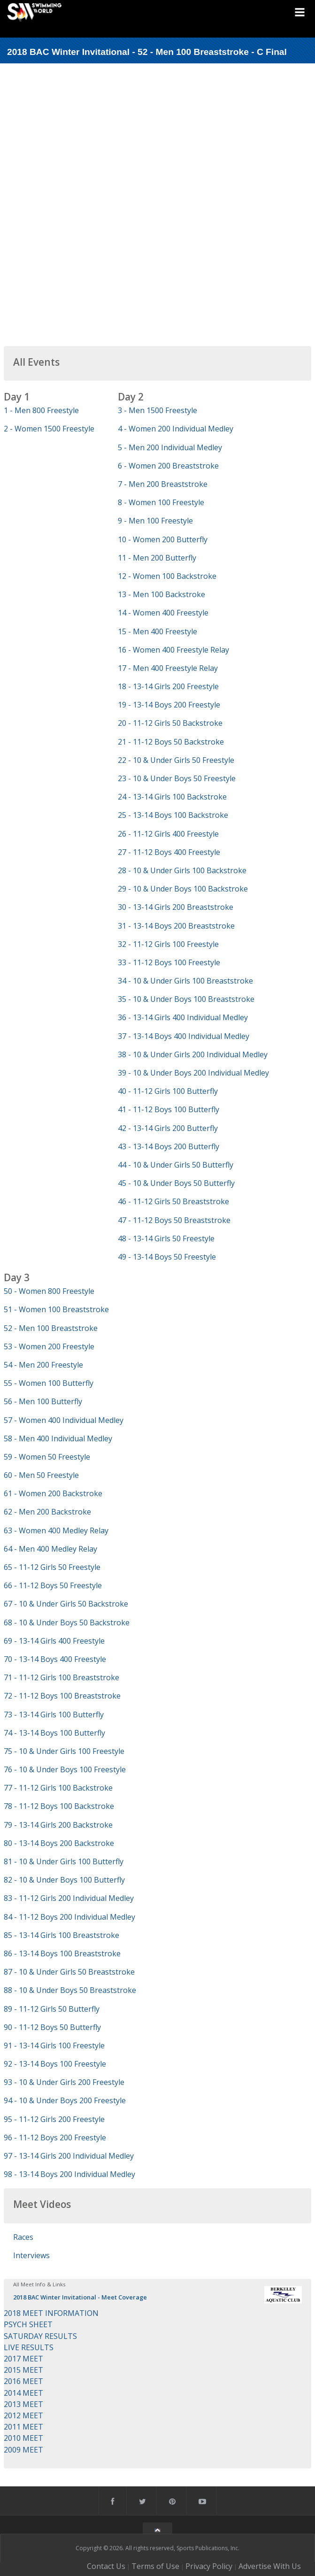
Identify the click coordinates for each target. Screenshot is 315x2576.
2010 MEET (23, 2438)
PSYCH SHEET (28, 2324)
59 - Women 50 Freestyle (47, 1457)
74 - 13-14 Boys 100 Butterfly (54, 1733)
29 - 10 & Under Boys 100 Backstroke (183, 889)
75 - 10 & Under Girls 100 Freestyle (64, 1751)
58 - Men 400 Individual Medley (58, 1438)
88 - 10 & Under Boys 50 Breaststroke (70, 1990)
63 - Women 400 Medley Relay (56, 1530)
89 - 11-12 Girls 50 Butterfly (52, 2009)
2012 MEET (23, 2415)
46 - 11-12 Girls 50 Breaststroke (173, 1201)
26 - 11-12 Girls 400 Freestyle (168, 834)
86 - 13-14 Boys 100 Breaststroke (62, 1953)
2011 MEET (23, 2427)
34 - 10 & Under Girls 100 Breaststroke (185, 981)
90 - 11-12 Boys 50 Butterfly (52, 2027)
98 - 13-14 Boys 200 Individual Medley (69, 2174)
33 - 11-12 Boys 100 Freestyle (169, 962)
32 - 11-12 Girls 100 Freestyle (168, 944)
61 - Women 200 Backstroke (53, 1493)
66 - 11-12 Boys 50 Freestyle (53, 1585)
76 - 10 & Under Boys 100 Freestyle (65, 1769)
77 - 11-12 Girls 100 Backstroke (58, 1788)
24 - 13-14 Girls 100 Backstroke (172, 797)
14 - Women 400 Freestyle (163, 612)
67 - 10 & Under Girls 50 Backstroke (66, 1604)
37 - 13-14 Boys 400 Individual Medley (183, 1036)
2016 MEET (23, 2381)
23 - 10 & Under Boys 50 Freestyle (177, 778)
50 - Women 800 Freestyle (49, 1291)
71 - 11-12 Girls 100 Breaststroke (61, 1677)
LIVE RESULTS (29, 2347)
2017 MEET (23, 2358)
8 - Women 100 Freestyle (161, 502)
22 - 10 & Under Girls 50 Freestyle (176, 760)
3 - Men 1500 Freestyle (157, 410)
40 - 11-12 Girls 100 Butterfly (168, 1091)
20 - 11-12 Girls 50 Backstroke (170, 723)
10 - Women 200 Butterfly (162, 539)
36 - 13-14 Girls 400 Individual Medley (183, 1017)
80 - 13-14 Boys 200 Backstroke (59, 1843)
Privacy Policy (208, 2566)
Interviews (31, 2255)
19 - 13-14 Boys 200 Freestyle (169, 705)
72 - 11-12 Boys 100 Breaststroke (62, 1696)
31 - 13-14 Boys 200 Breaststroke (176, 926)
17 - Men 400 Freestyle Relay (168, 668)
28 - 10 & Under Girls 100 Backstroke (182, 870)
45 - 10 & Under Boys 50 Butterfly (176, 1183)
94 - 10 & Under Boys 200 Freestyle (65, 2100)
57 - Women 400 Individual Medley (63, 1420)
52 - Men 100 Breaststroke (51, 1328)
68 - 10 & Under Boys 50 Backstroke (67, 1622)
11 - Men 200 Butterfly (157, 558)
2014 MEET (23, 2393)
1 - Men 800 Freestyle (41, 410)
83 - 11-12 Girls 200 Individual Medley (69, 1898)
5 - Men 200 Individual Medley (170, 447)
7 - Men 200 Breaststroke (162, 484)
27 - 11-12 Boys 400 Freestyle (169, 852)
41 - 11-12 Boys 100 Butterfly (168, 1109)
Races (23, 2237)
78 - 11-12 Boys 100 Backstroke (59, 1806)
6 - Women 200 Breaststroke (168, 466)
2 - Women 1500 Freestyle (49, 428)
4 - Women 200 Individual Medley (175, 428)
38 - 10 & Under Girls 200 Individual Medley (193, 1054)
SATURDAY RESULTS (40, 2336)
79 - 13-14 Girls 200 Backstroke (58, 1825)
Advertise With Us (269, 2566)
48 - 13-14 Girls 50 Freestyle (166, 1238)
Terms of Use (155, 2566)
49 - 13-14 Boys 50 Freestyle (167, 1257)
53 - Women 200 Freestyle (49, 1346)
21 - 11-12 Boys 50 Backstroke (171, 742)
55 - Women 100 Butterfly (48, 1383)
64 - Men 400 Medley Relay (50, 1549)
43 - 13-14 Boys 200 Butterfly (168, 1146)
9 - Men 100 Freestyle (155, 520)
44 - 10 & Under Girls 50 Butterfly (175, 1165)
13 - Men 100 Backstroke (161, 594)
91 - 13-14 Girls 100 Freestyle (54, 2045)
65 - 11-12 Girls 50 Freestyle (52, 1567)
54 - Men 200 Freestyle (43, 1365)
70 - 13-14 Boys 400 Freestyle (55, 1659)
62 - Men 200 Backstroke (47, 1512)
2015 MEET (23, 2370)
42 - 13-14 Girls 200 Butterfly (168, 1128)
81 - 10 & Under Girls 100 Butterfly (63, 1861)
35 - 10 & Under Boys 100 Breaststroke (186, 999)
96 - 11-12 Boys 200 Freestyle (55, 2137)
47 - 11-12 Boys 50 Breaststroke (174, 1220)
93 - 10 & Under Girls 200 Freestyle (64, 2082)
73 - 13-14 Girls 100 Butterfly (54, 1714)
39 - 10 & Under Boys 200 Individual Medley (193, 1073)
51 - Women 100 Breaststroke (56, 1309)
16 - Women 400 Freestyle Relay (173, 650)
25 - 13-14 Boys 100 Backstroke (173, 815)
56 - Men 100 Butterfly (43, 1401)
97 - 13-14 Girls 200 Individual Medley (69, 2156)
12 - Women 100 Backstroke (167, 576)
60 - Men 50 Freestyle (41, 1475)
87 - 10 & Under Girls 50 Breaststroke (69, 1972)
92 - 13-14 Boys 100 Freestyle (55, 2064)
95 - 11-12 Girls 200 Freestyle (54, 2119)
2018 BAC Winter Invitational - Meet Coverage (80, 2297)
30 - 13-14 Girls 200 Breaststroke (175, 907)
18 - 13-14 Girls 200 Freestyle (168, 686)
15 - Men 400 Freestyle (157, 631)
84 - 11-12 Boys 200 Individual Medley (69, 1917)
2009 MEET (23, 2450)
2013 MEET (23, 2404)
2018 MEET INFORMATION (51, 2313)
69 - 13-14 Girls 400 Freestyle (54, 1641)
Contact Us (106, 2566)
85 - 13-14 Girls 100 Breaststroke (61, 1935)
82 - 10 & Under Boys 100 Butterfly (64, 1880)
